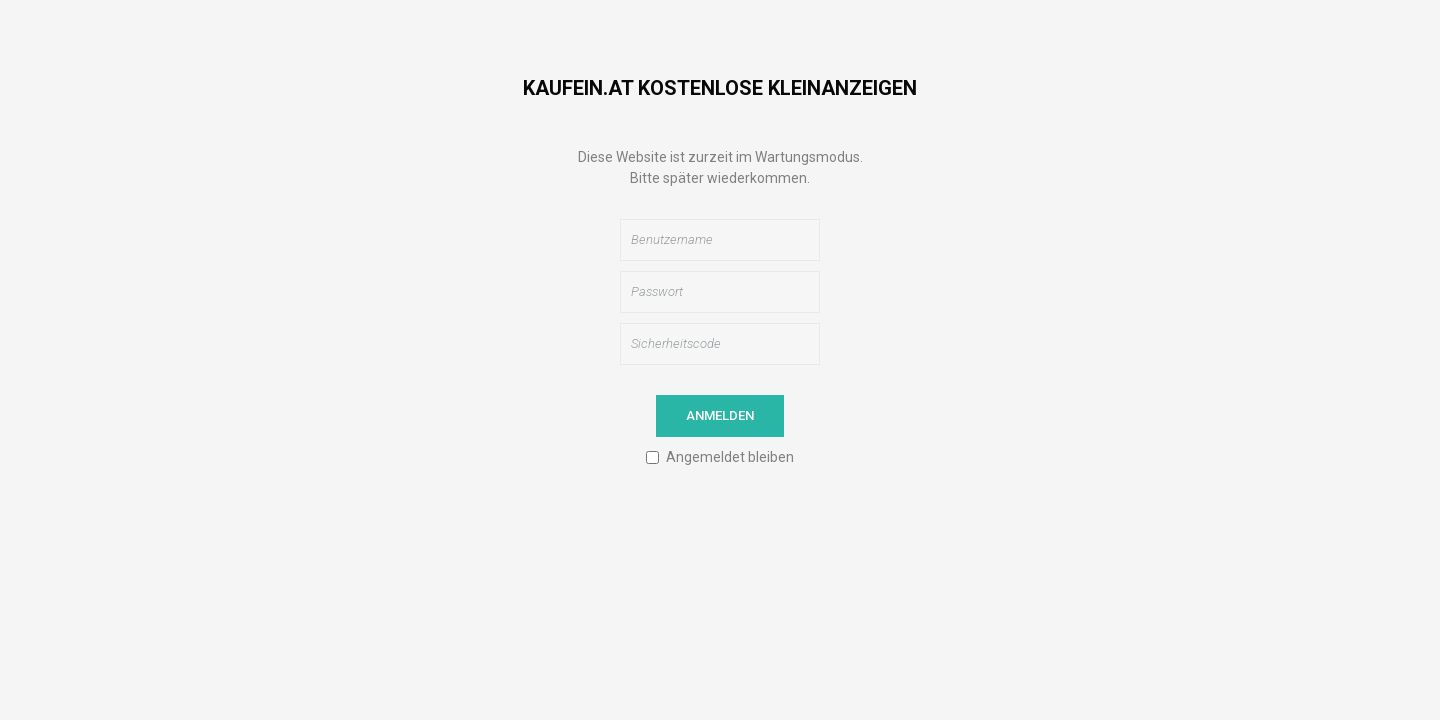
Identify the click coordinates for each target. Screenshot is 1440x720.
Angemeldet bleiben (730, 457)
